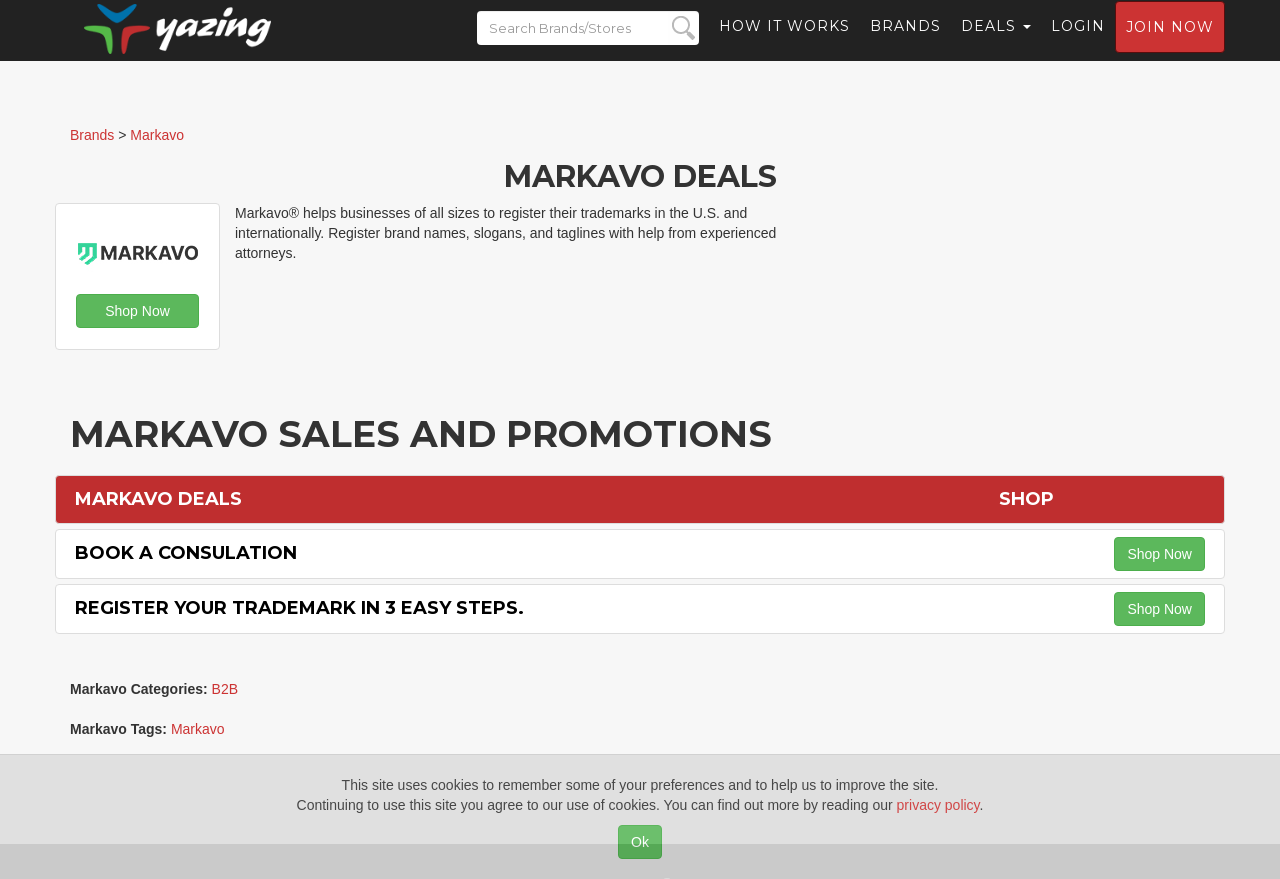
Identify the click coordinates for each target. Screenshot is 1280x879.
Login (1078, 45)
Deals (996, 45)
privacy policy (938, 805)
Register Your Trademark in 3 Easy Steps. (299, 608)
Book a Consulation (186, 553)
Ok (640, 842)
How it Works (784, 45)
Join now (1170, 46)
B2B (225, 689)
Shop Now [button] (137, 311)
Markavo (198, 729)
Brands (905, 45)
